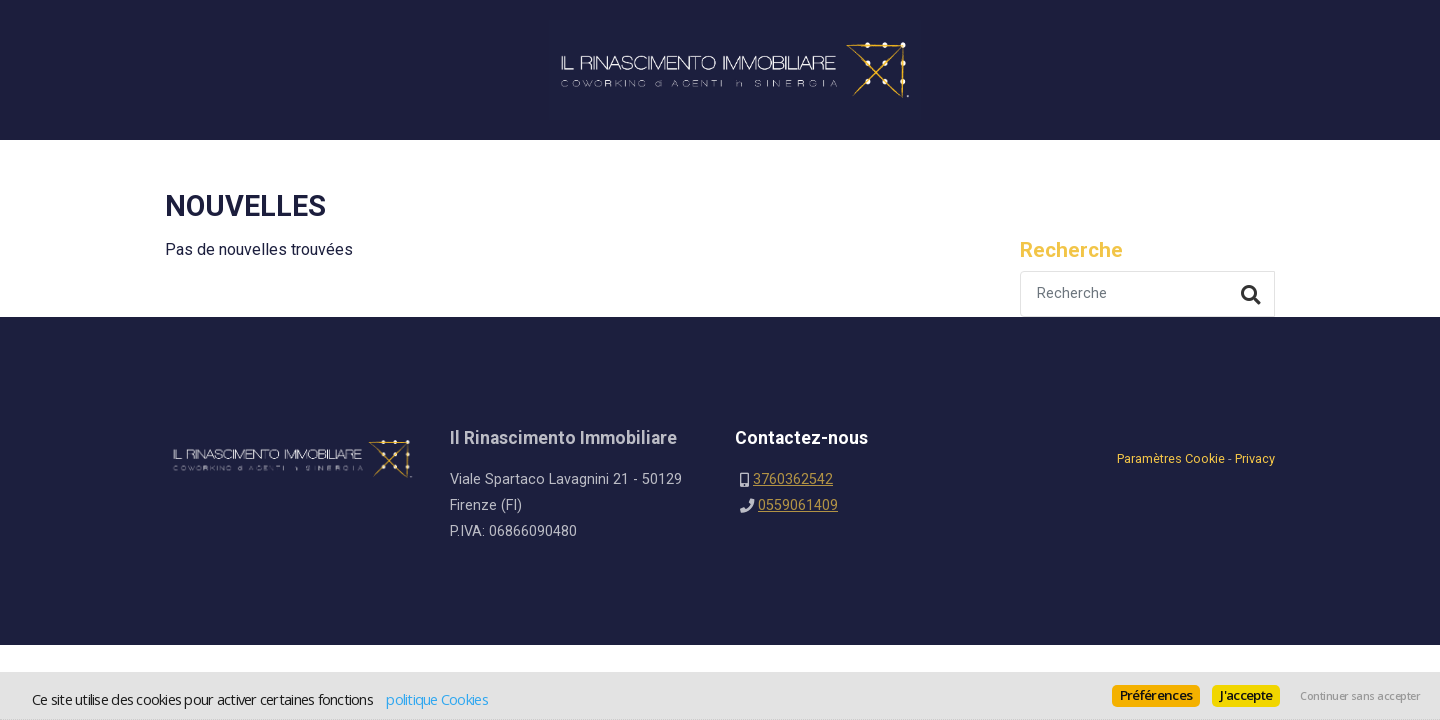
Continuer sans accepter (1360, 696)
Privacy (1255, 458)
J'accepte (1246, 695)
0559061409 (798, 505)
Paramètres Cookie (1171, 458)
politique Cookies (437, 699)
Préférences (1156, 695)
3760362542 (793, 479)
